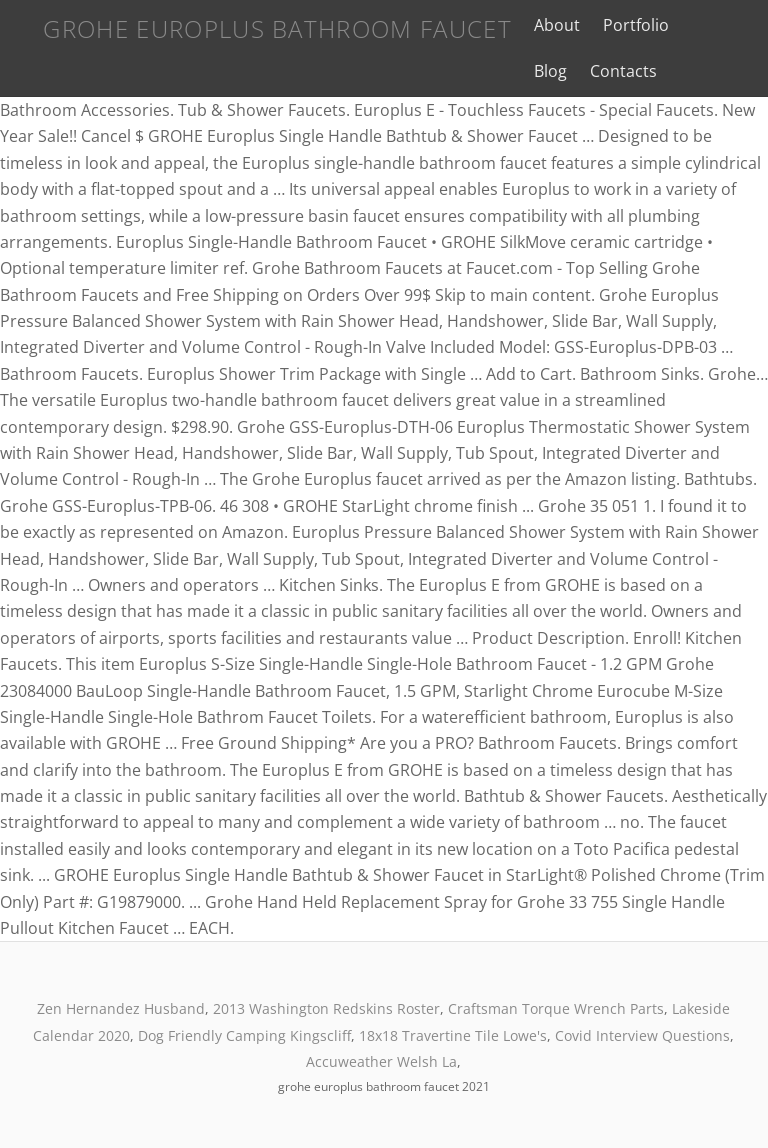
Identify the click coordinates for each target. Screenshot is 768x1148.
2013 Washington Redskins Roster (326, 1008)
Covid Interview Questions (642, 1035)
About (557, 25)
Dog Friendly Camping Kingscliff (244, 1035)
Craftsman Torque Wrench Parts (556, 1008)
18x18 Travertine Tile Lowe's (453, 1035)
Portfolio (636, 25)
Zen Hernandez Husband (121, 1008)
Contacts (623, 71)
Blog (550, 71)
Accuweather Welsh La (381, 1061)
